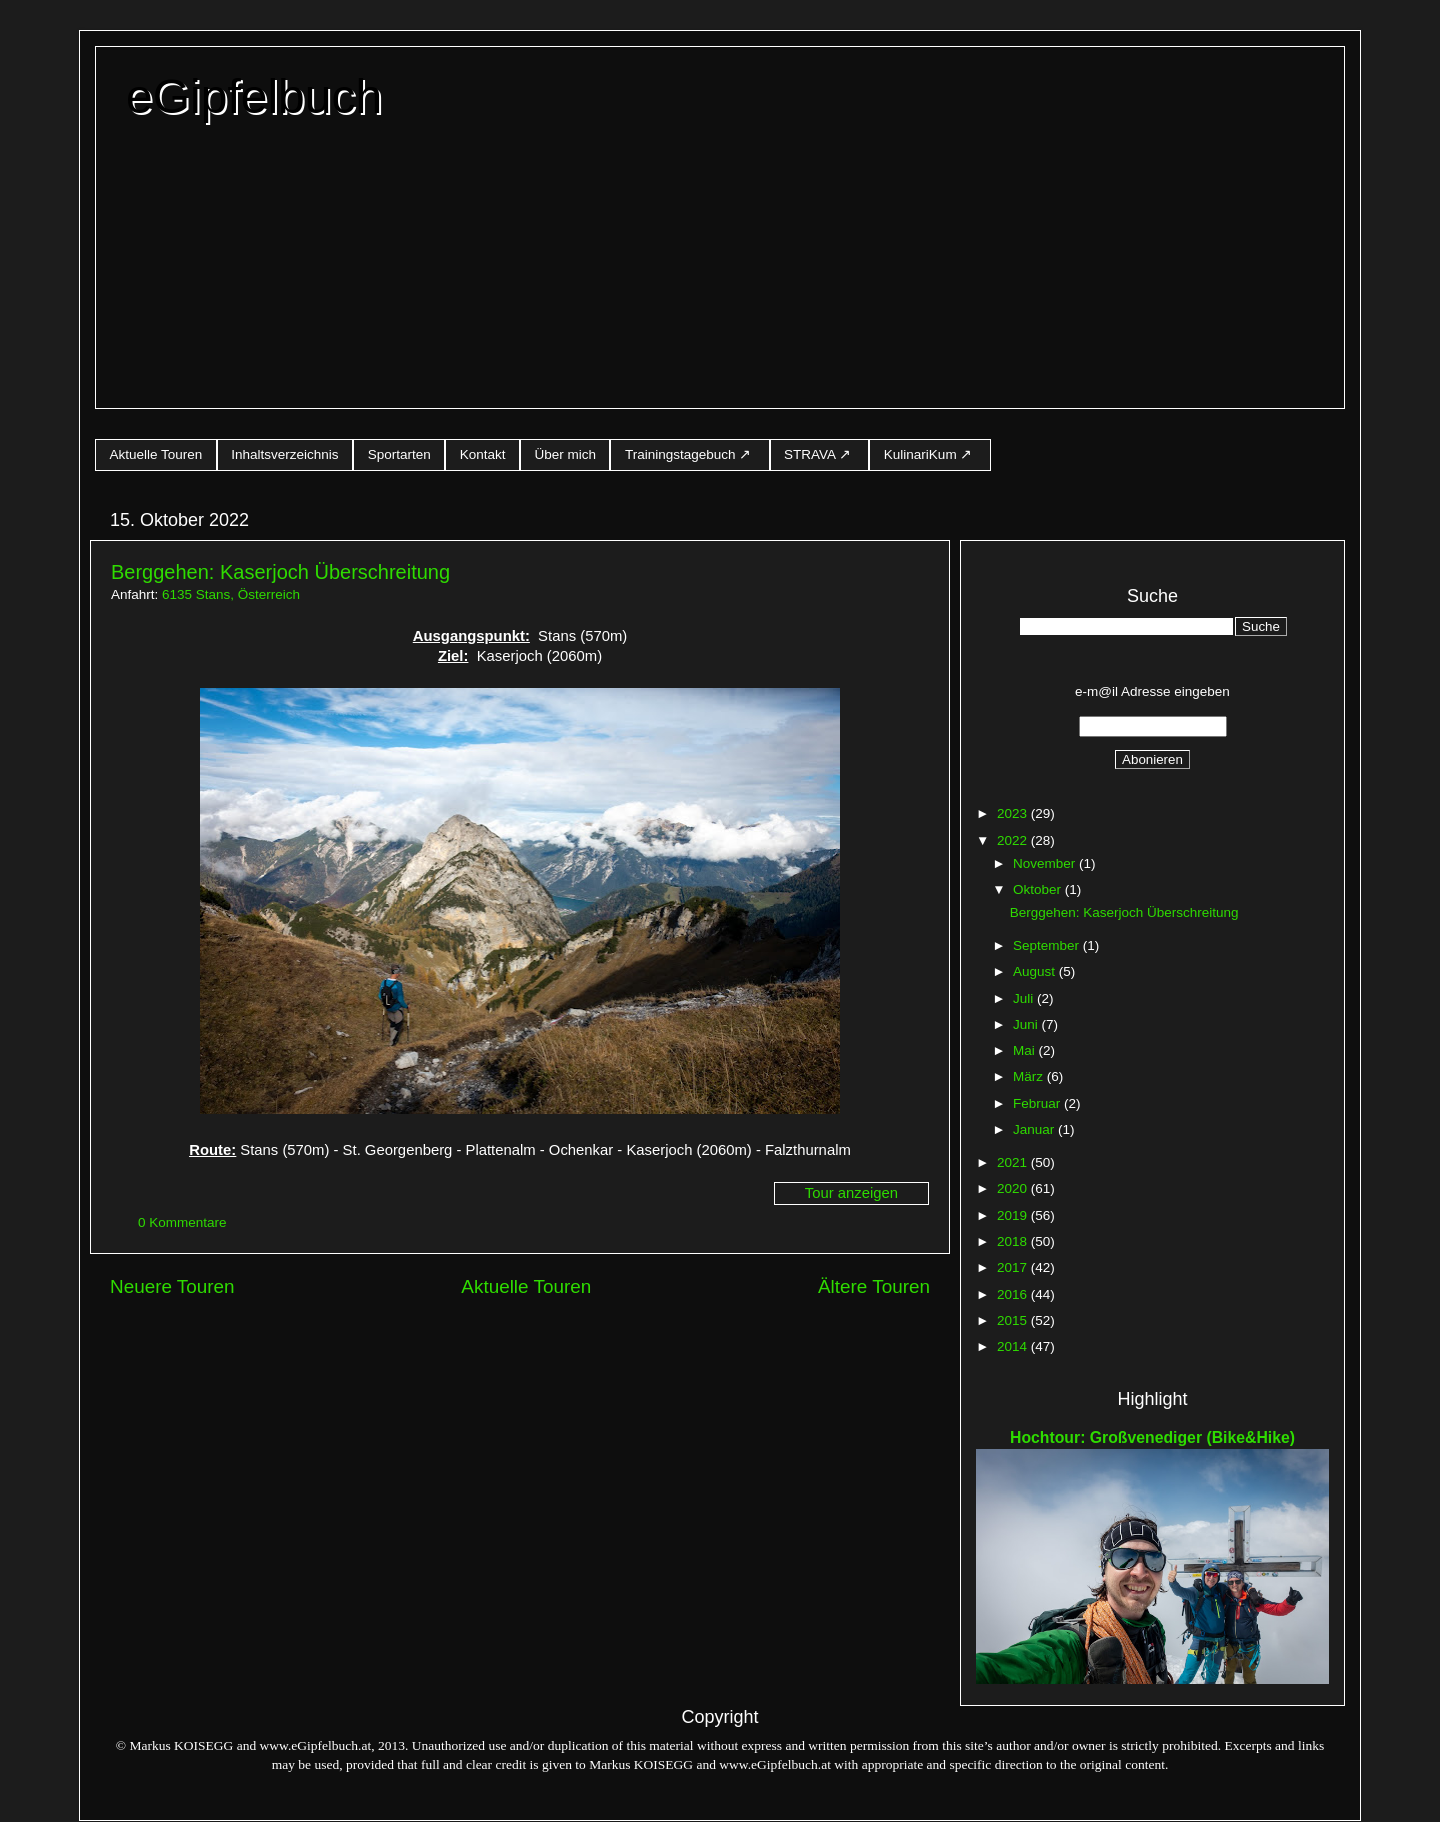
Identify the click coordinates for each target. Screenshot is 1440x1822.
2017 (1014, 1267)
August (1036, 971)
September (1048, 945)
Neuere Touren (172, 1286)
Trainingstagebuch (680, 454)
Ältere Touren (874, 1286)
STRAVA (809, 454)
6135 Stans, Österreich (231, 594)
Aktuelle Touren (156, 454)
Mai (1026, 1050)
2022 (1014, 840)
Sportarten (399, 454)
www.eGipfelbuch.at (316, 1745)
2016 (1014, 1294)
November (1046, 863)
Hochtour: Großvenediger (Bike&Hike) (1152, 1437)
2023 (1014, 813)
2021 (1014, 1162)
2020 (1014, 1188)
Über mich (565, 454)
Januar (1035, 1129)
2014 (1014, 1346)
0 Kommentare (184, 1222)
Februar (1038, 1103)
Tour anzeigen (851, 1193)
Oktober (1039, 889)
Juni (1027, 1024)
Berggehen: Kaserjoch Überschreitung (280, 572)
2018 (1014, 1241)
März (1030, 1076)
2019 (1014, 1215)
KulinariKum (920, 454)
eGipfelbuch (254, 96)
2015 (1014, 1320)
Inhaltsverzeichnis (284, 454)
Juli (1025, 998)
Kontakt (483, 454)
